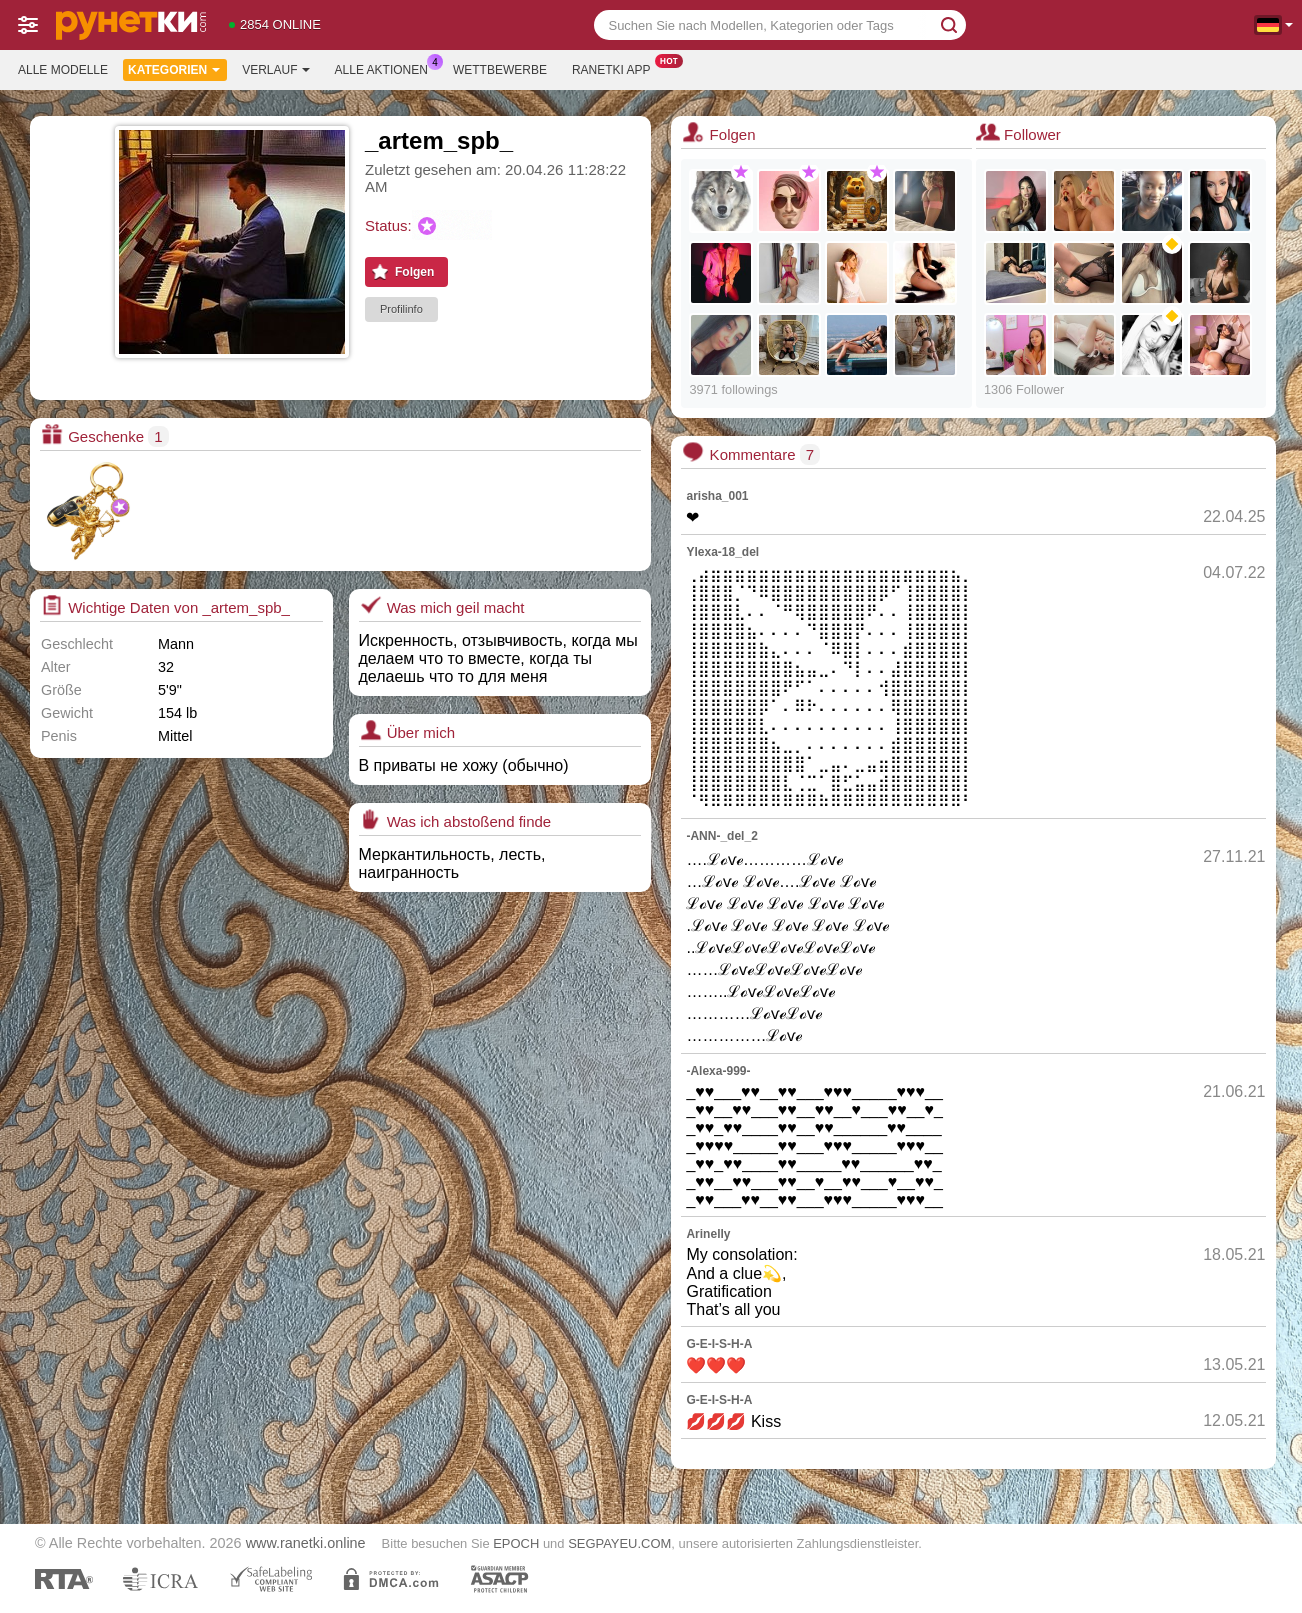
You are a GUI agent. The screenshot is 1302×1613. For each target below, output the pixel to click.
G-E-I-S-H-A (719, 1344)
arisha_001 (717, 496)
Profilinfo (401, 309)
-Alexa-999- (718, 1071)
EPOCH (516, 1543)
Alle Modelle (63, 70)
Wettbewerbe (500, 70)
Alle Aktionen (386, 68)
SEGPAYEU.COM (619, 1543)
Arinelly (708, 1234)
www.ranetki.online (306, 1543)
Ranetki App (616, 68)
